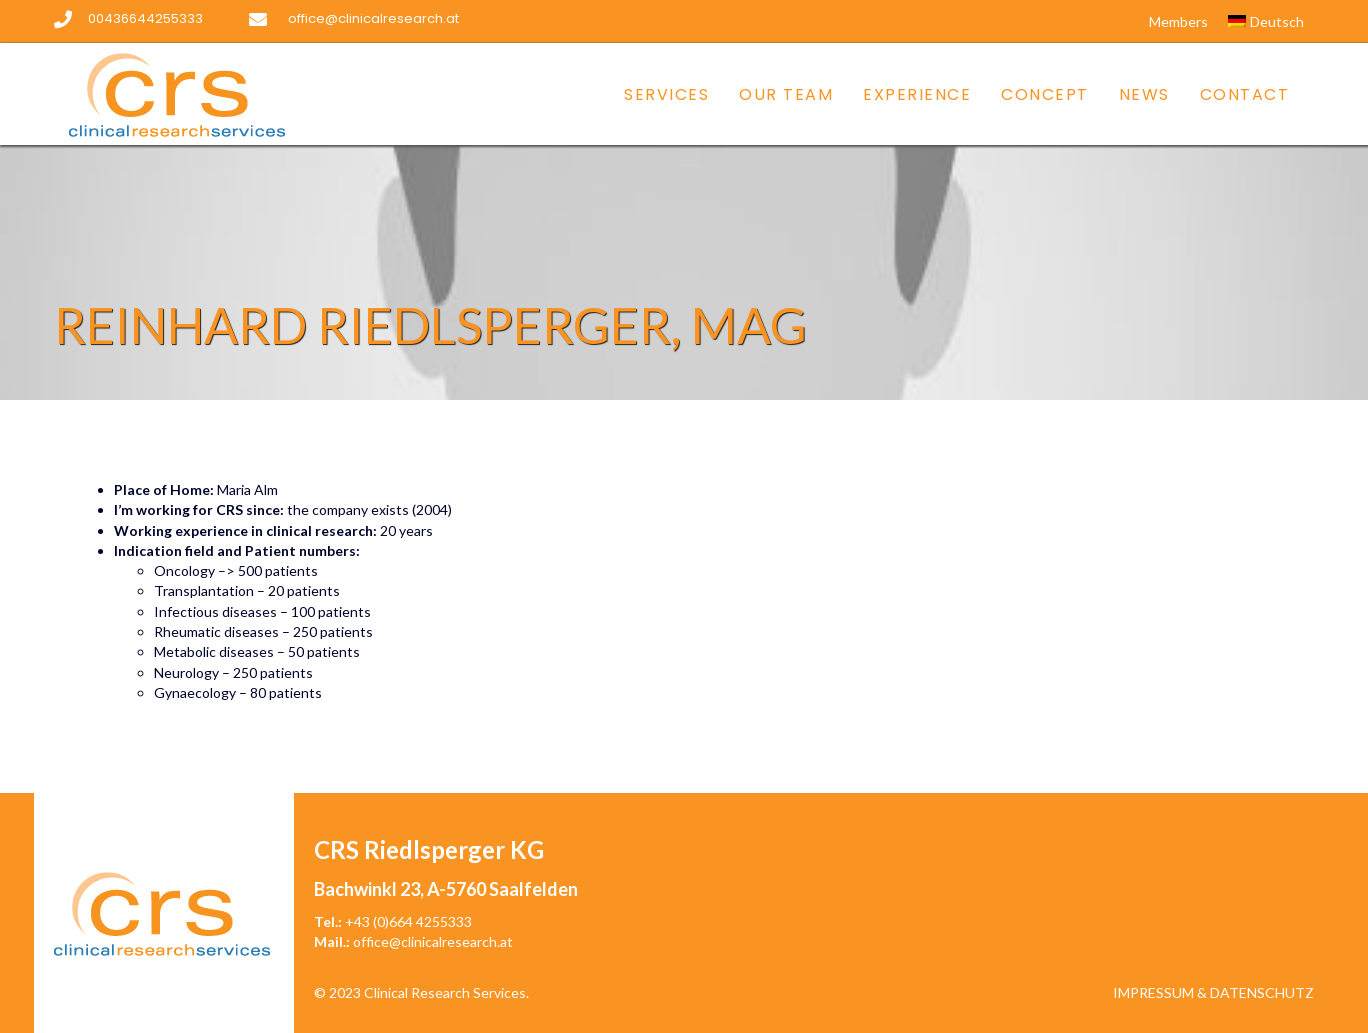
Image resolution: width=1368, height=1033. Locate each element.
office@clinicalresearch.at (433, 941)
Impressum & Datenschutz (1213, 992)
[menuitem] (1266, 22)
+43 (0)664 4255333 (408, 921)
